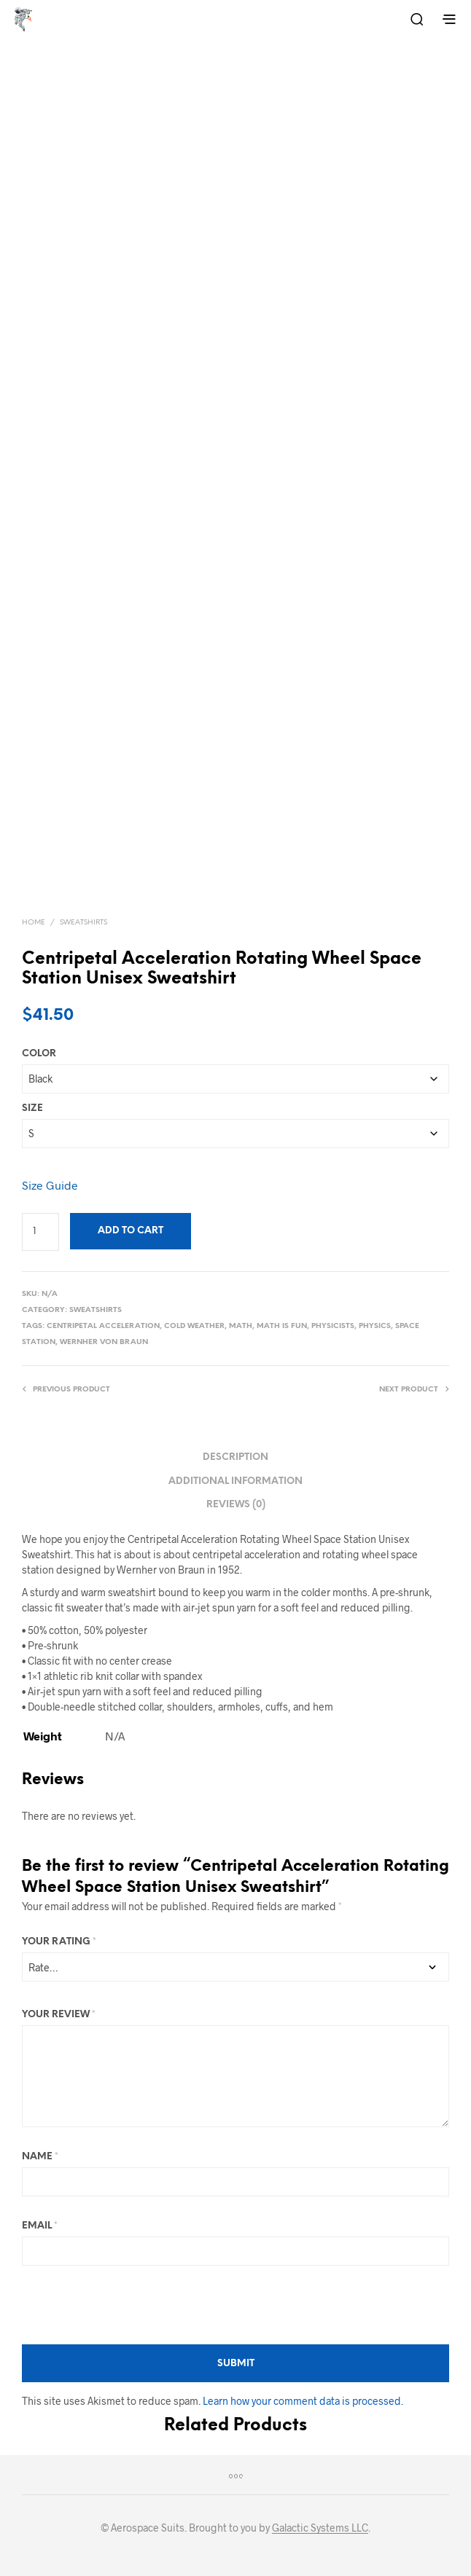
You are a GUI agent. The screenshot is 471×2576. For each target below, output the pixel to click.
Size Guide (50, 1185)
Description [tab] (235, 1457)
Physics (375, 1326)
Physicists (332, 1326)
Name (40, 2156)
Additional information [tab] (235, 1481)
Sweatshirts (83, 923)
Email (40, 2226)
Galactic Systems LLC (320, 2528)
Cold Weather (194, 1326)
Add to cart (130, 1231)
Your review (59, 2014)
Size (32, 1108)
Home (33, 923)
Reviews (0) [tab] (235, 1504)
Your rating (59, 1942)
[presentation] (133, 2305)
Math (240, 1326)
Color (39, 1054)
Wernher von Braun (104, 1342)
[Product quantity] (40, 1232)
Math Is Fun (282, 1326)
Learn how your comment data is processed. (303, 2401)
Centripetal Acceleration (103, 1326)
